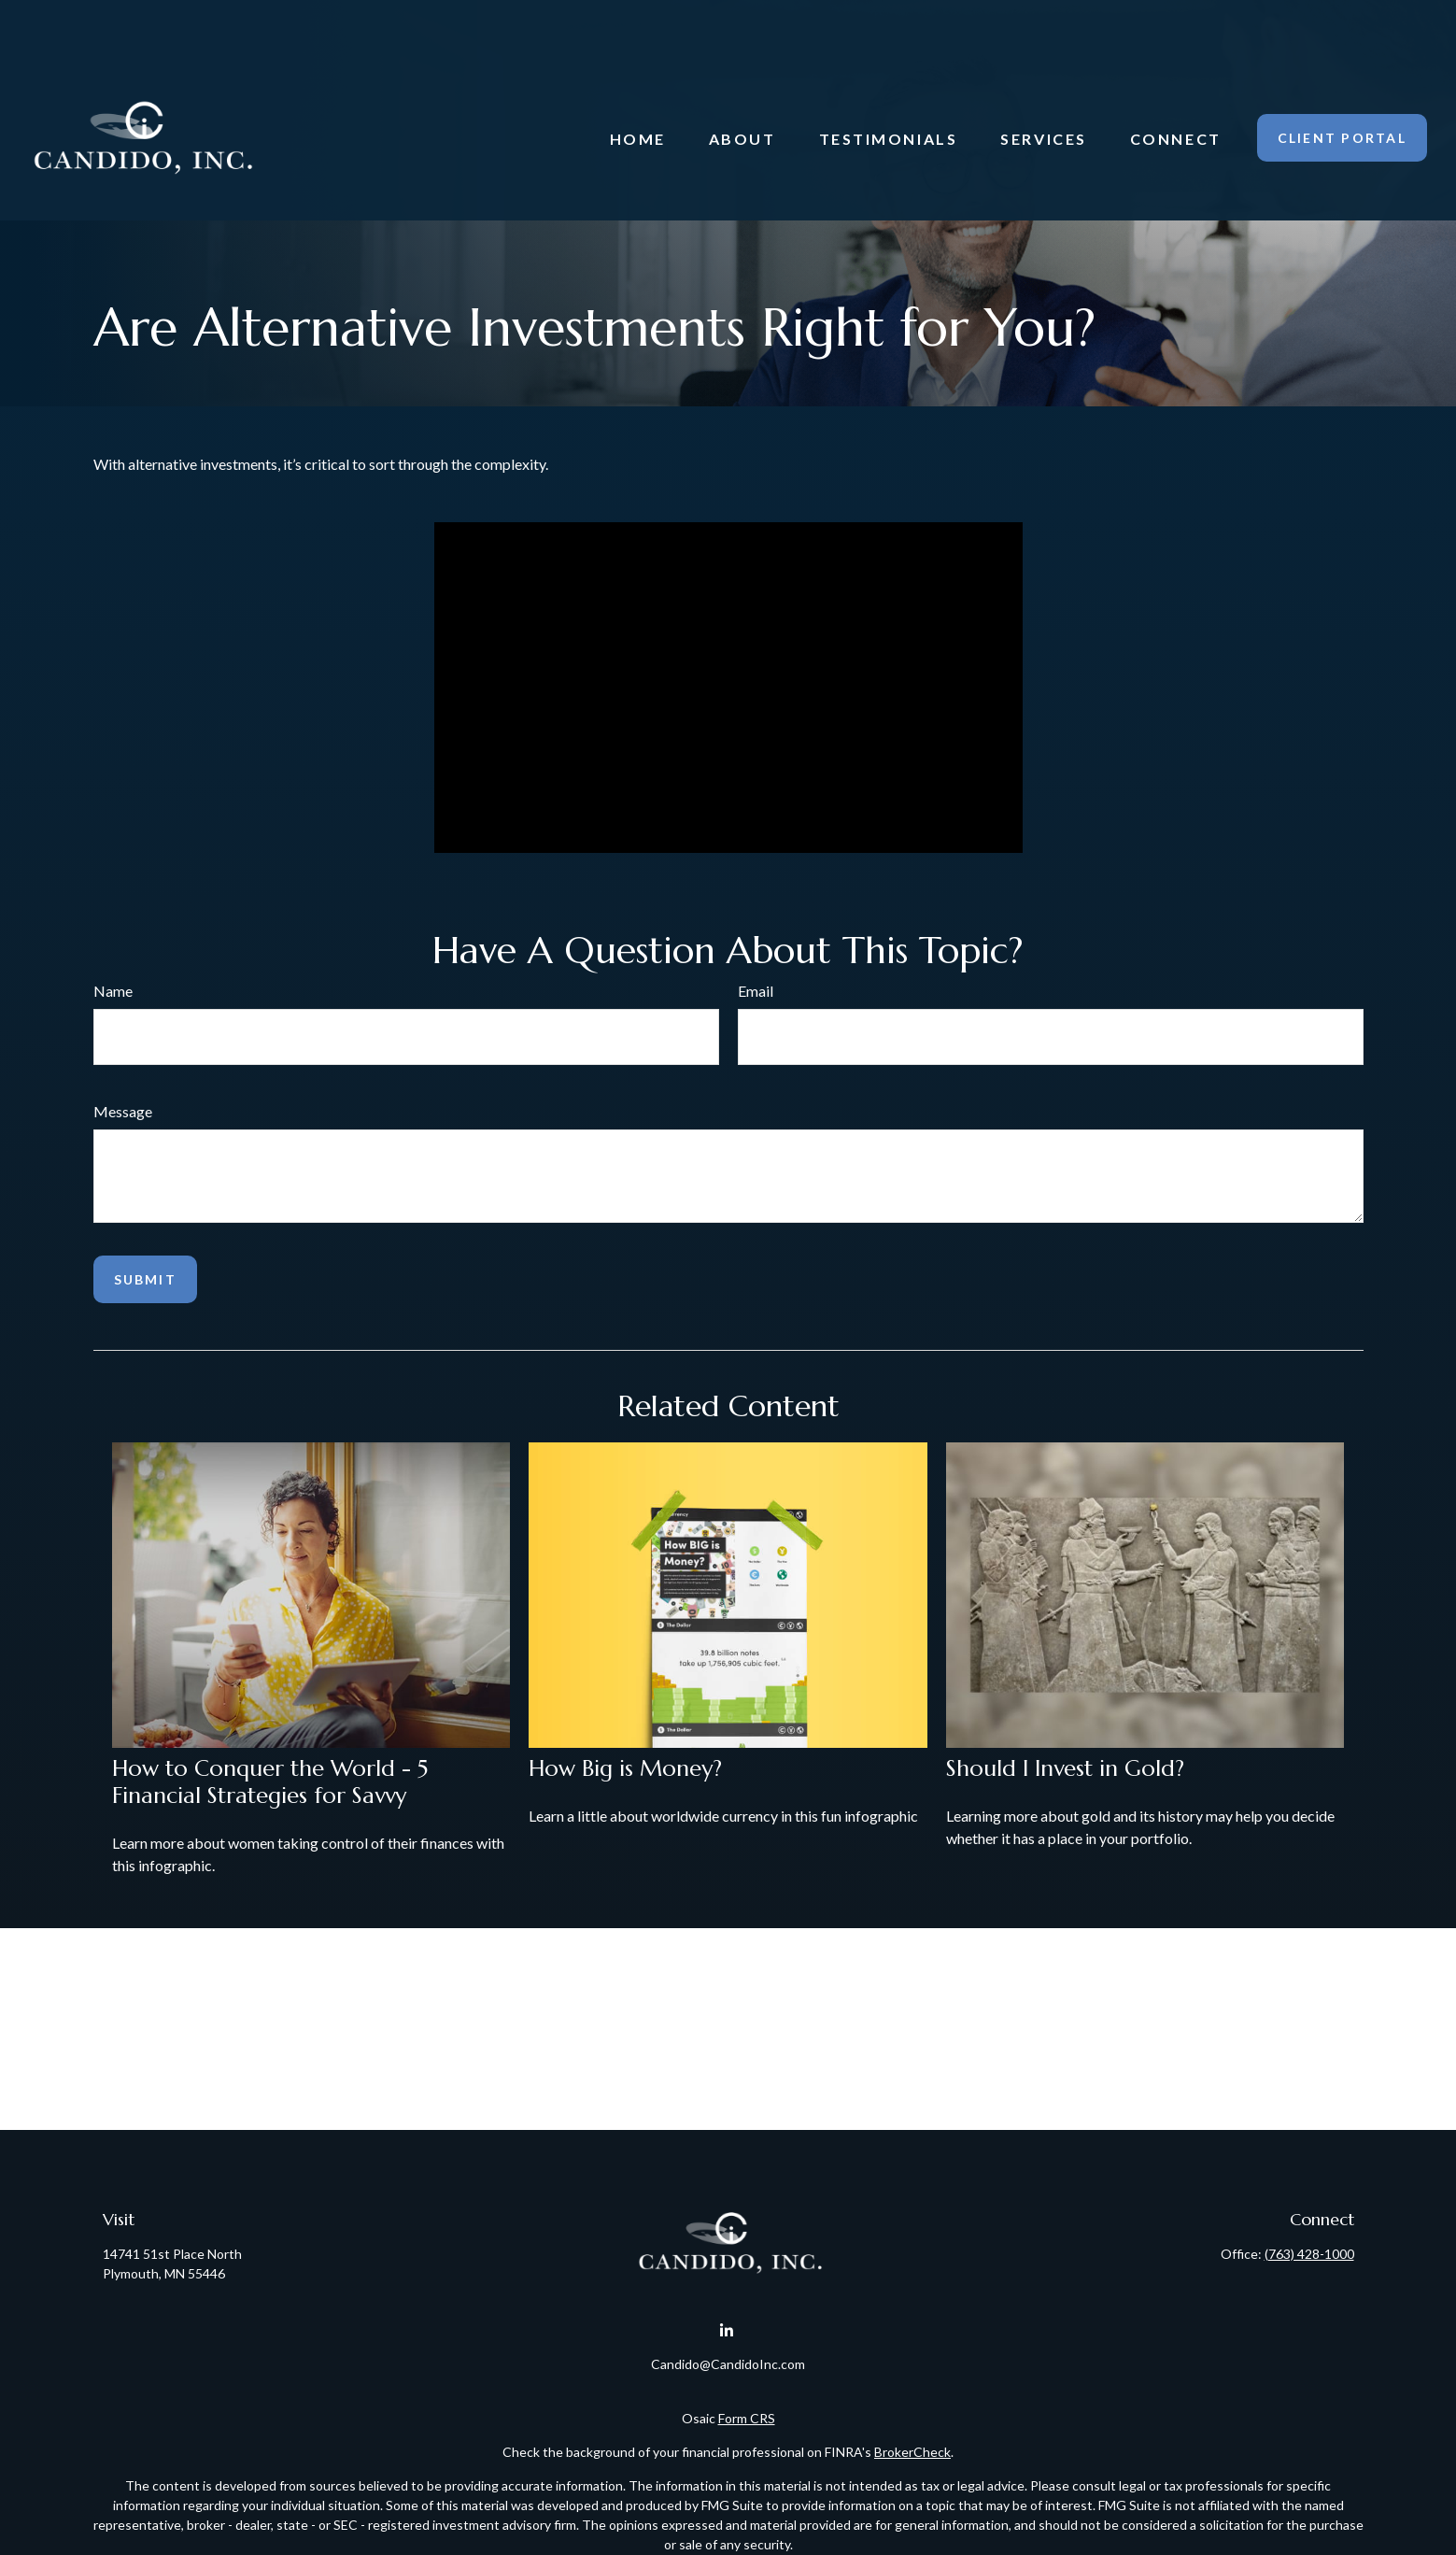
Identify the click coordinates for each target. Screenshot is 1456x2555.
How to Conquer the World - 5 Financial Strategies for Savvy (270, 1782)
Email (755, 991)
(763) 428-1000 (1309, 2254)
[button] (637, 82)
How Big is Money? (625, 1768)
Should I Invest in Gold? (1065, 1768)
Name (113, 991)
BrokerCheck (912, 2452)
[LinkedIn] (726, 2331)
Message (122, 1111)
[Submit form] (145, 1279)
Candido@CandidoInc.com (728, 2364)
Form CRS (746, 2418)
